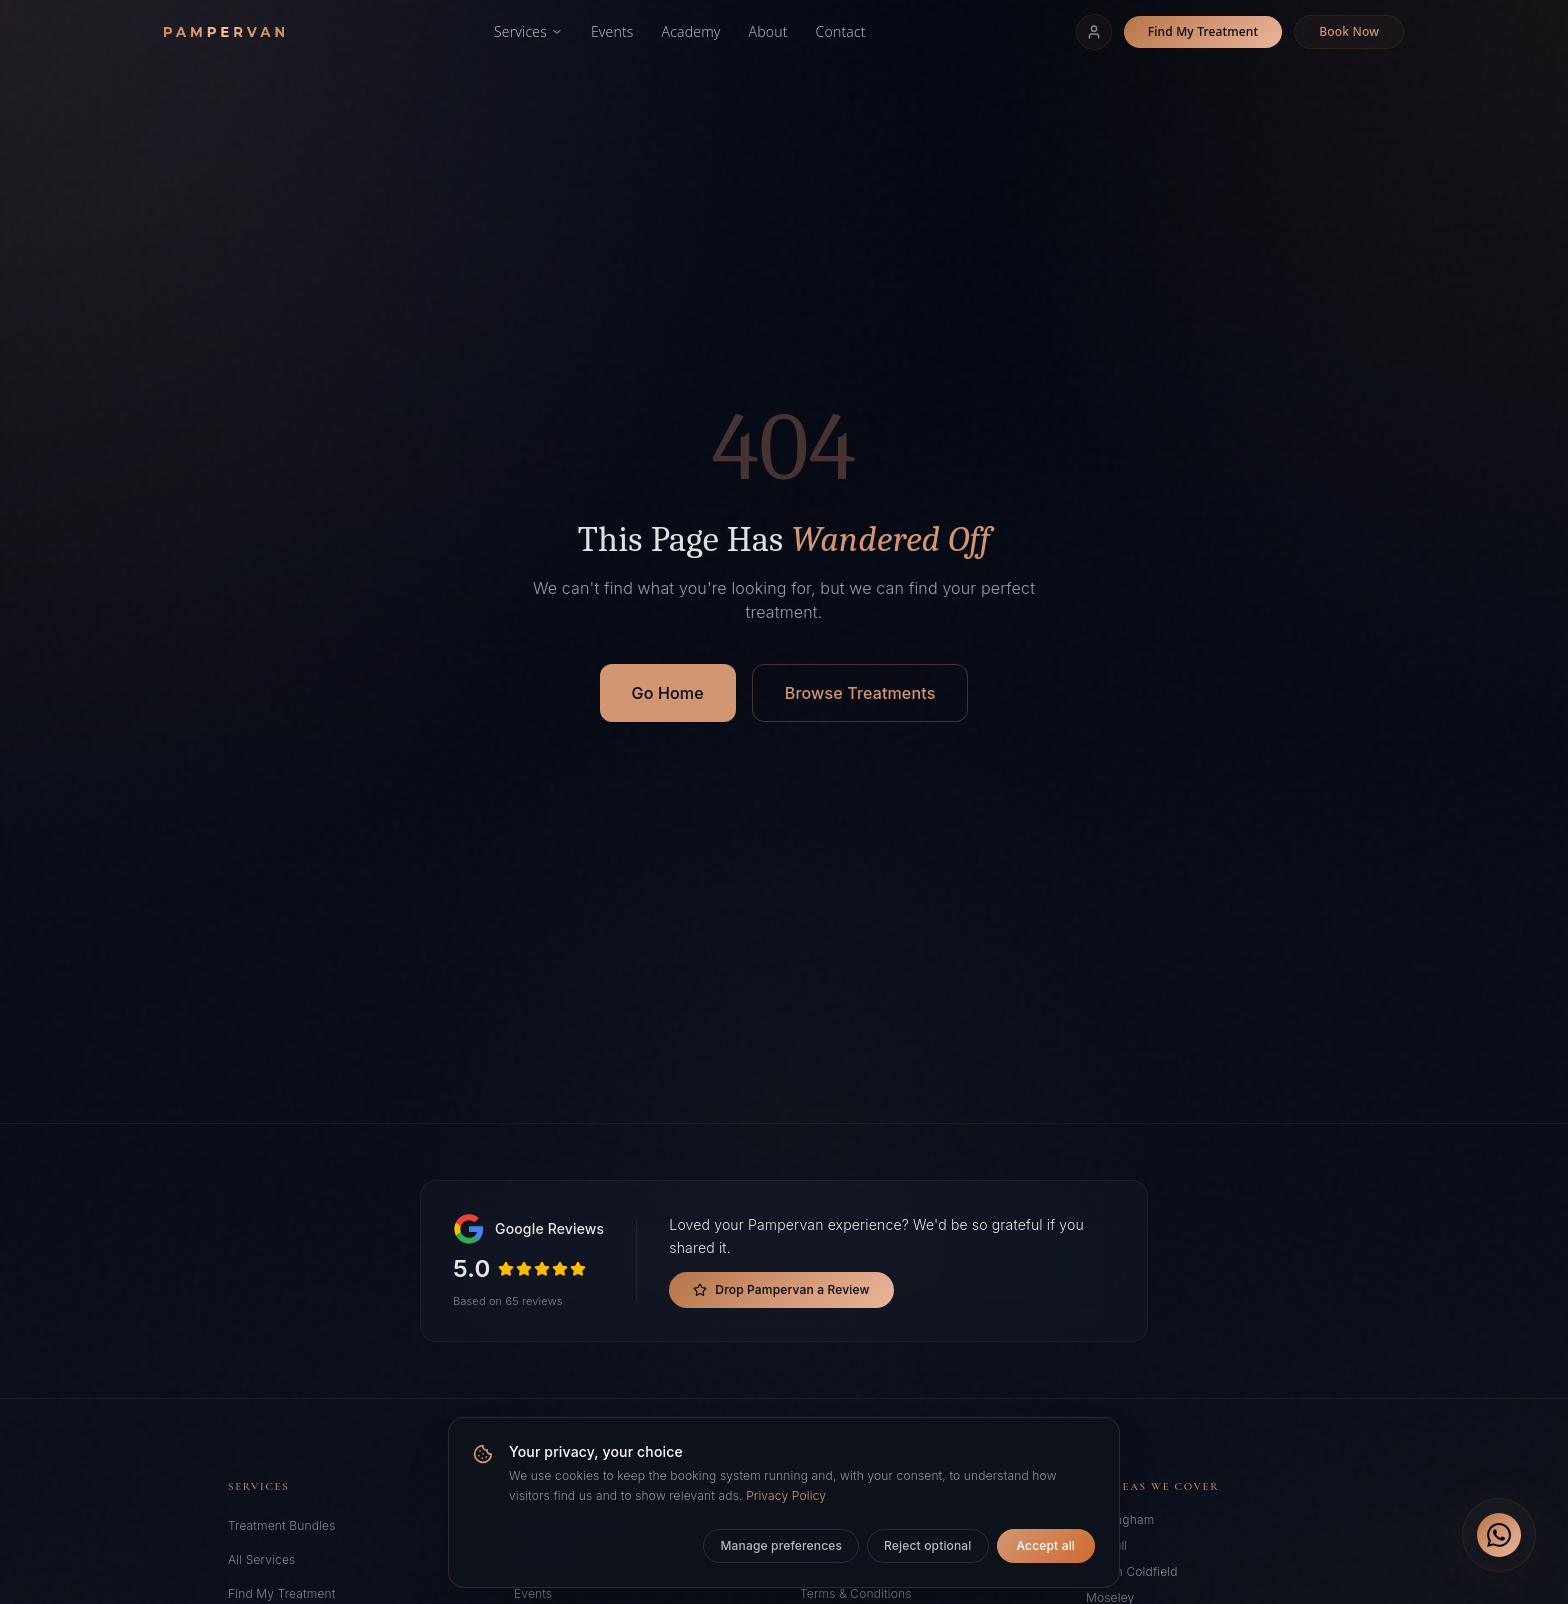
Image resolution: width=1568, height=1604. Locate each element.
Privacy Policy (786, 1495)
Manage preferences (781, 1545)
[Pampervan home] (224, 32)
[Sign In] (1094, 32)
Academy (691, 31)
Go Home (668, 693)
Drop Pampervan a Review (781, 1289)
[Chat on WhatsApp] (1499, 1535)
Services (528, 31)
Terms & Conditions (856, 1593)
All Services (261, 1559)
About (768, 31)
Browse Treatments (860, 693)
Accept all (1046, 1545)
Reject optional (927, 1545)
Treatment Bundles (282, 1525)
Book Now (1349, 31)
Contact (841, 31)
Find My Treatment (1203, 31)
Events (612, 31)
